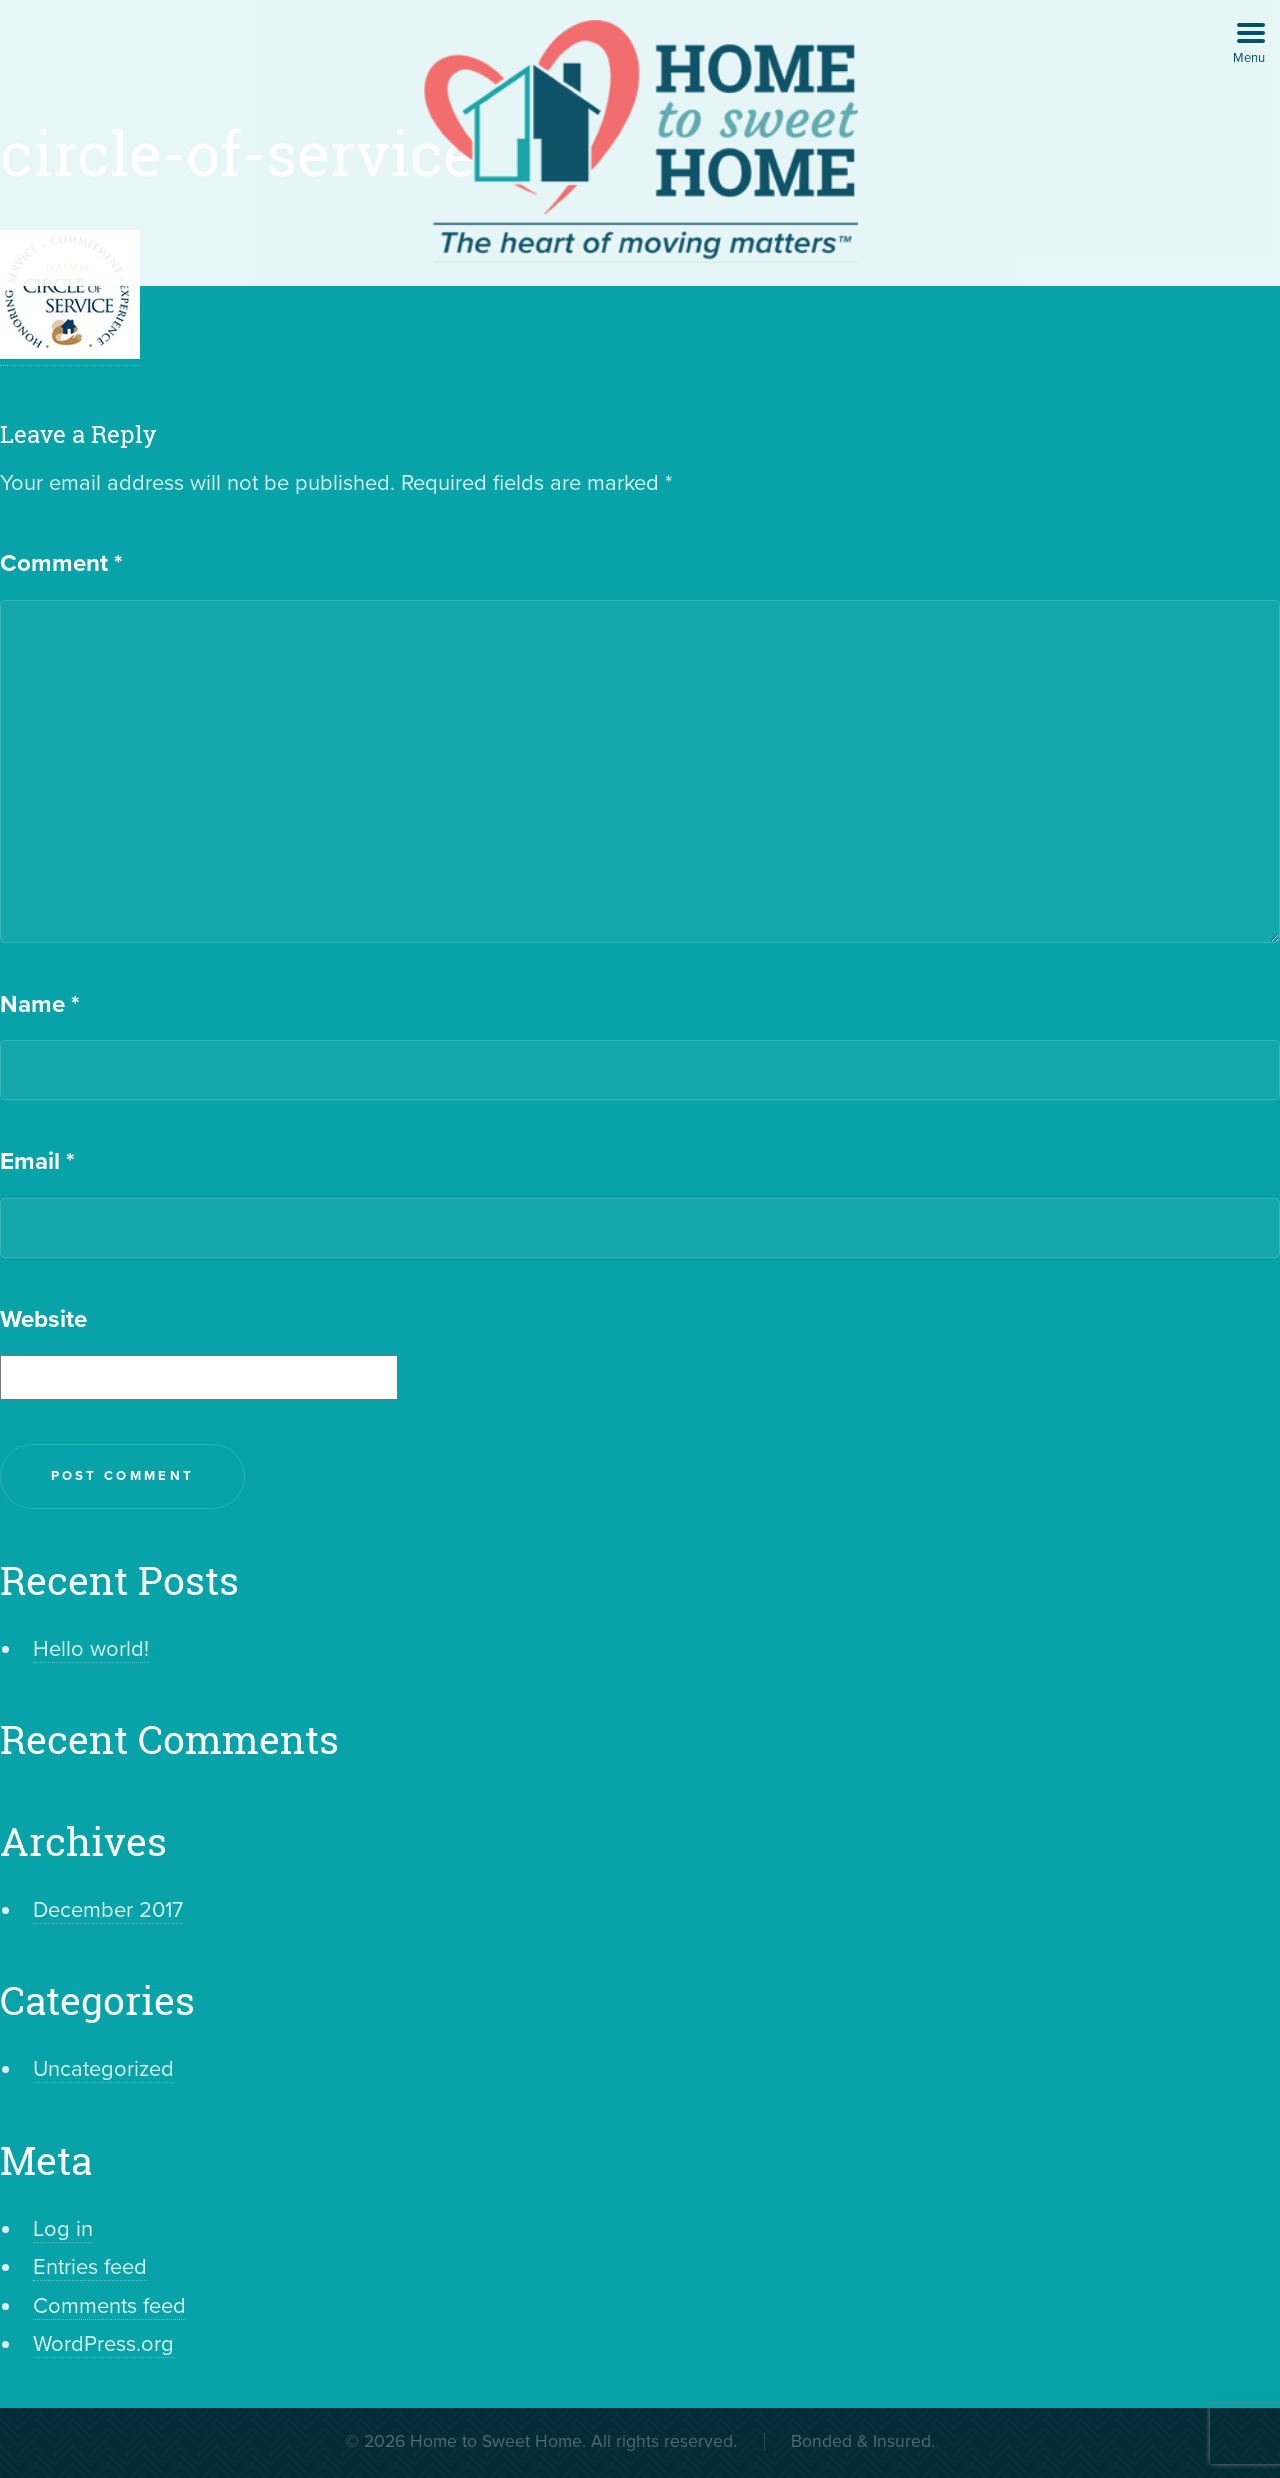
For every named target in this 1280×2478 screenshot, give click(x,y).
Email (37, 1161)
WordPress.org (103, 2344)
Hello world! (91, 1649)
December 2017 (108, 1910)
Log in (63, 2229)
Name (39, 1004)
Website (43, 1319)
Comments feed (109, 2306)
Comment (61, 563)
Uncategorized (103, 2069)
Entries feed (90, 2267)
